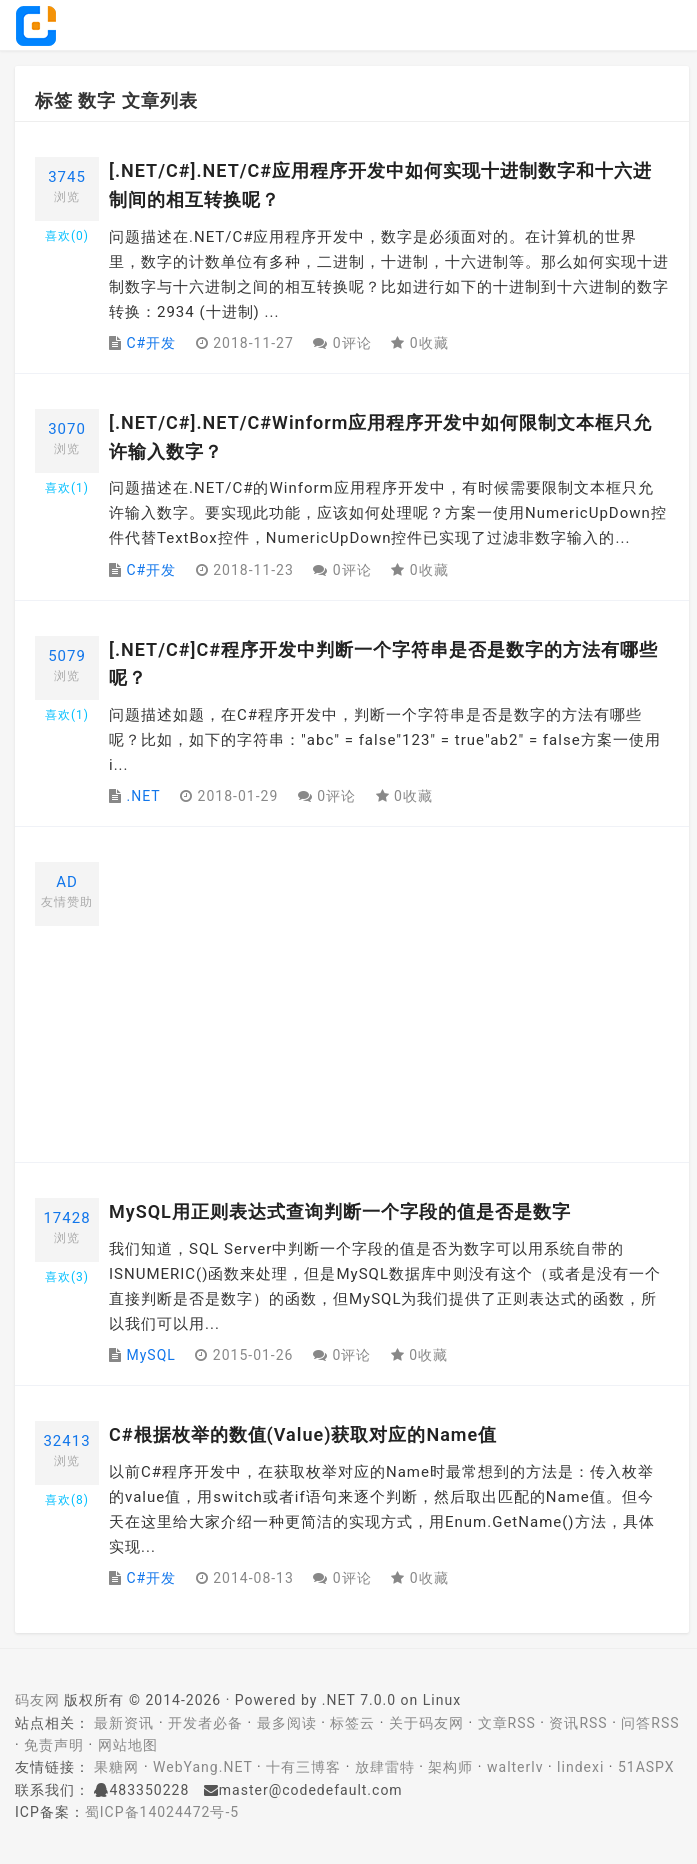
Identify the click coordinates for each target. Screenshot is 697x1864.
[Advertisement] (389, 1002)
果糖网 (116, 1767)
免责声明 (54, 1745)
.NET (143, 796)
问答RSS (650, 1723)
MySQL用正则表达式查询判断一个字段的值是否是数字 (340, 1211)
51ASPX (646, 1767)
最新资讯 (124, 1723)
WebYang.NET (202, 1767)
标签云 (352, 1723)
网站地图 (128, 1745)
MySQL (150, 1355)
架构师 (450, 1767)
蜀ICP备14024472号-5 (162, 1812)
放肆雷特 (385, 1767)
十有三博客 (303, 1767)
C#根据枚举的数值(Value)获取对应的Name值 (303, 1434)
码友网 (37, 1700)
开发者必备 (205, 1723)
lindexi (580, 1767)
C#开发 (151, 343)
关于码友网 (426, 1723)
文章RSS (507, 1723)
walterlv (515, 1767)
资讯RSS (578, 1723)
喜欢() (67, 236)
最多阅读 (287, 1723)
